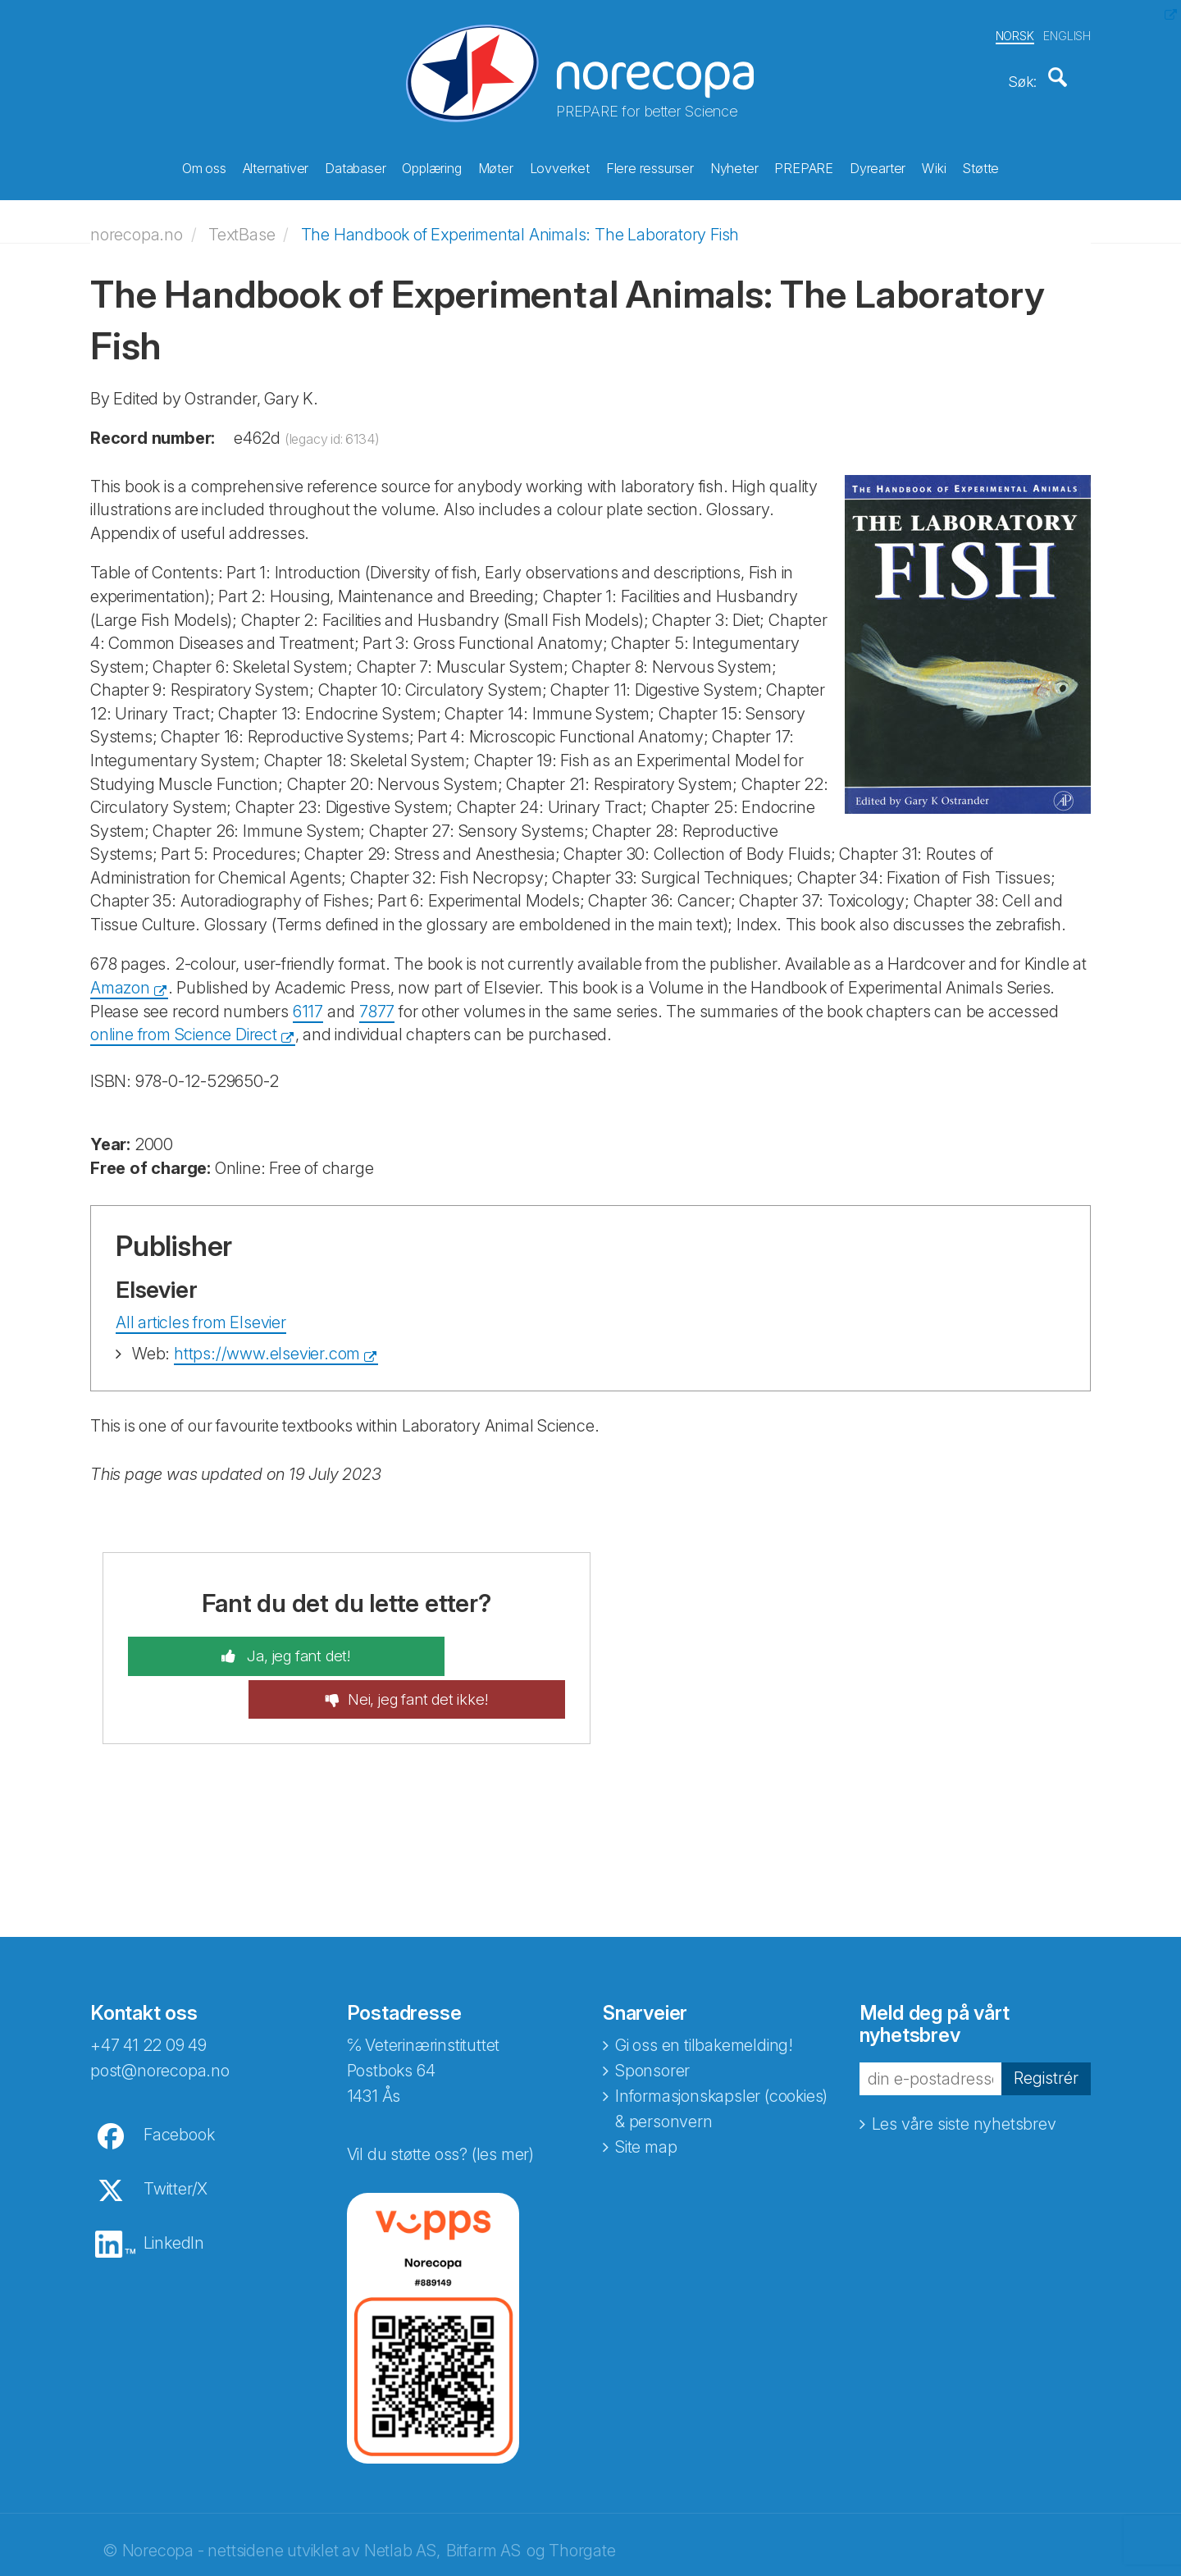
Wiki (934, 165)
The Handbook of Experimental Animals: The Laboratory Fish (520, 223)
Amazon (120, 976)
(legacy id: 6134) (332, 427)
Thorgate (582, 2496)
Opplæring (431, 165)
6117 (308, 1000)
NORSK (1015, 32)
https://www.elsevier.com (267, 1342)
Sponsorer (652, 2016)
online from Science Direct (183, 1023)
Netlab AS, (402, 2496)
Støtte (980, 165)
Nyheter (734, 165)
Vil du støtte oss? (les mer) (440, 2100)
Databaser (355, 165)
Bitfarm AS (483, 2496)
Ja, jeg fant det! (245, 1645)
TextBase (241, 223)
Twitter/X (175, 2134)
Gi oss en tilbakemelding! (704, 1991)
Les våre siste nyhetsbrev (964, 2070)
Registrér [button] (1046, 2025)
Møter (495, 165)
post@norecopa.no (160, 2016)
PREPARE (803, 165)
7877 (376, 1000)
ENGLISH (1067, 32)
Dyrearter (877, 165)
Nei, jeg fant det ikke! (472, 1645)
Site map (646, 2093)
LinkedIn (174, 2189)
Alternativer (276, 165)
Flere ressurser (650, 165)
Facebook (179, 2080)
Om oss (204, 165)
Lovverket (560, 165)
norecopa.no (136, 223)
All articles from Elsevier (201, 1311)
